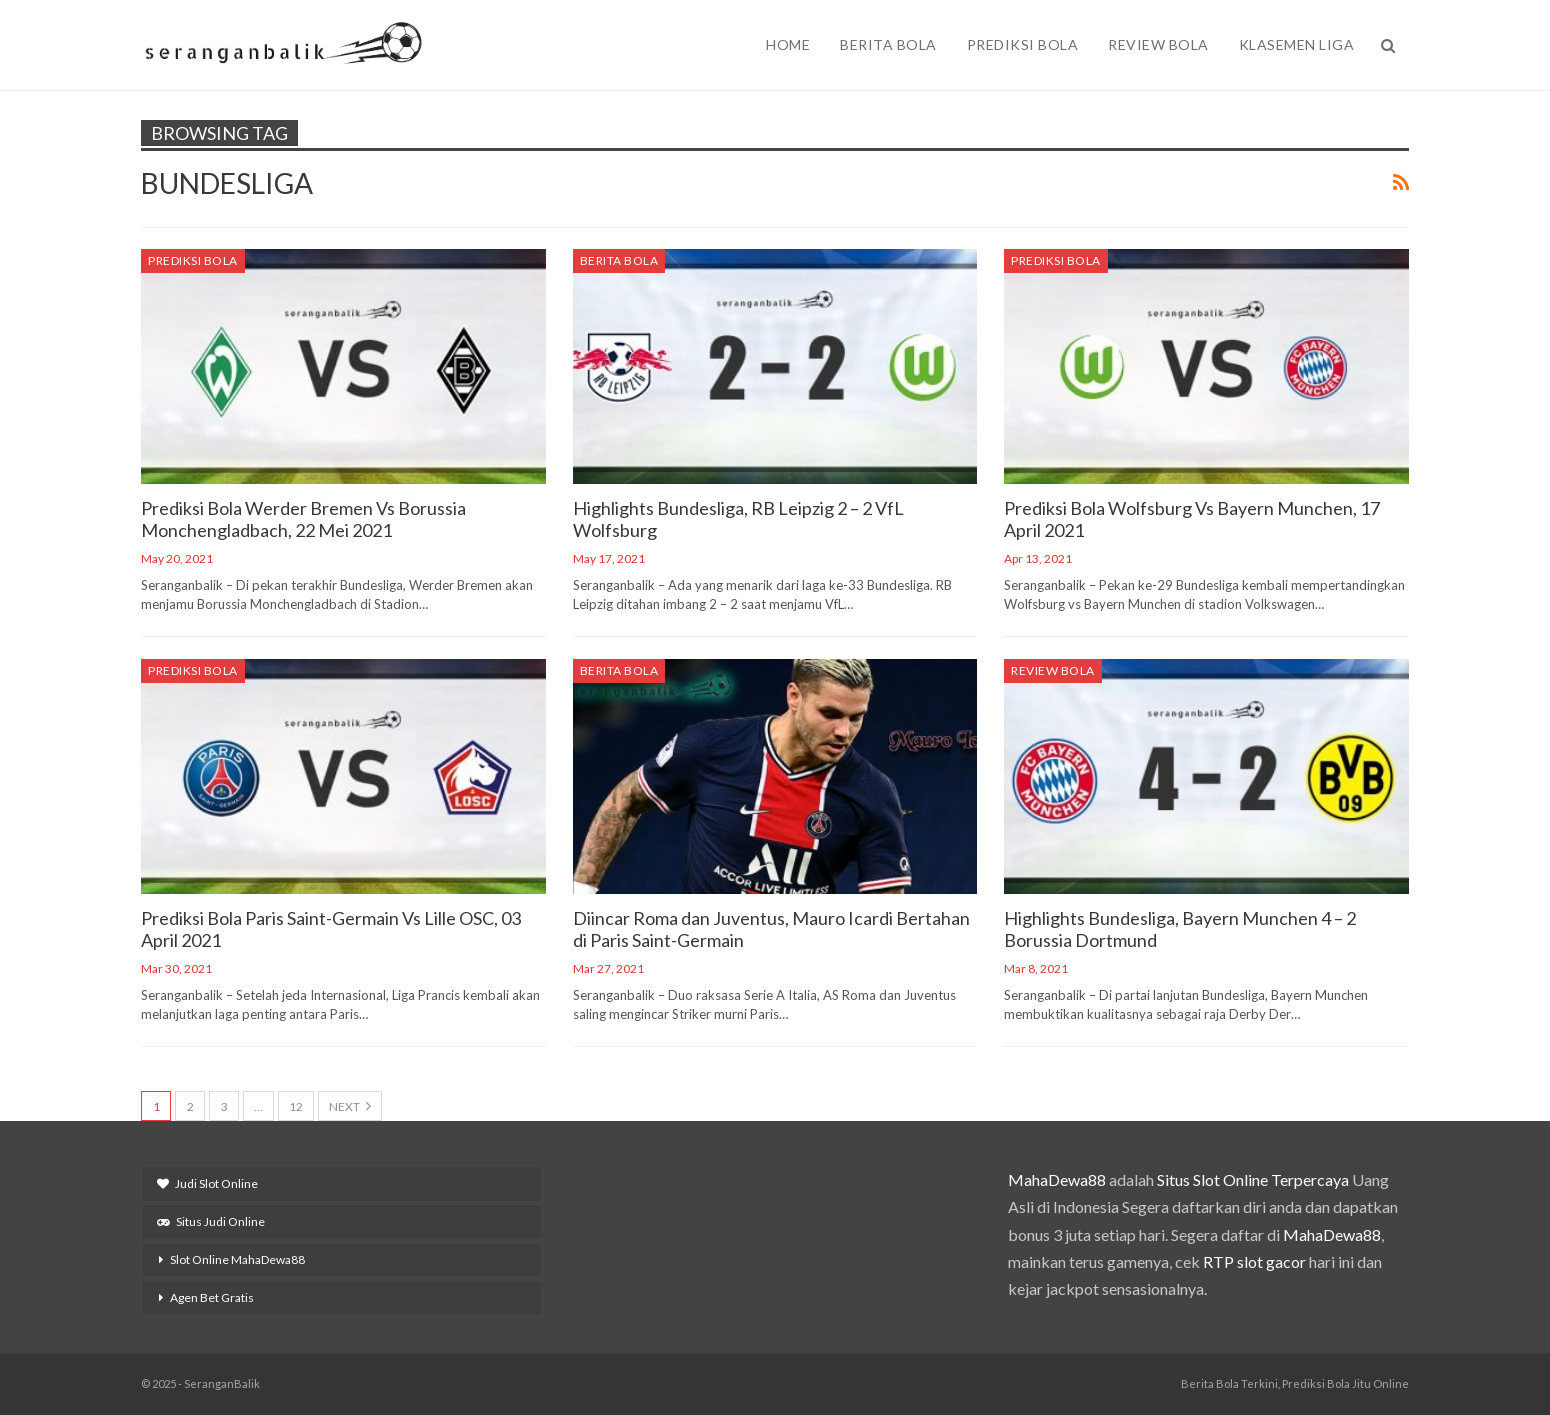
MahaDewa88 (1057, 1179)
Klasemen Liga (1297, 44)
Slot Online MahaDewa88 (237, 1259)
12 (296, 1106)
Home (788, 44)
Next (350, 1106)
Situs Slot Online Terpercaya (1253, 1179)
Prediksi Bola (1023, 44)
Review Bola (1158, 44)
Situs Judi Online (211, 1221)
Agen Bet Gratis (212, 1297)
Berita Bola (888, 44)
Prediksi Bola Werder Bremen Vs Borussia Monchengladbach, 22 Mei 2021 (303, 519)
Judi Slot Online (207, 1183)
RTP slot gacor (1254, 1261)
